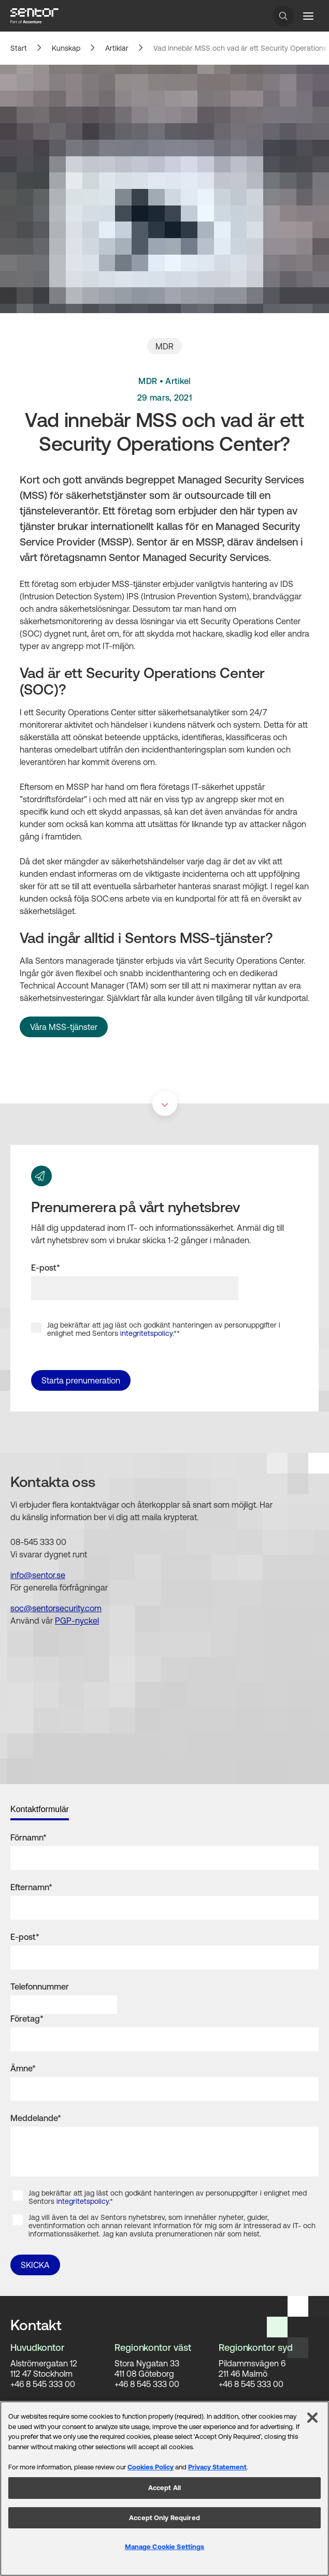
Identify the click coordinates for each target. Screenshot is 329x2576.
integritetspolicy (146, 1333)
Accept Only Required (164, 2518)
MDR (164, 346)
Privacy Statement (217, 2467)
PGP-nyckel (77, 1620)
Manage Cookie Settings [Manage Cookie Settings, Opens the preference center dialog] (165, 2547)
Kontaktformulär (39, 1809)
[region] (164, 2488)
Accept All (164, 2488)
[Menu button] (308, 16)
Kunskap (66, 48)
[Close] (312, 2417)
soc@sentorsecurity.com (56, 1608)
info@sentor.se (37, 1575)
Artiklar (116, 48)
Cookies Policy (150, 2467)
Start (18, 48)
